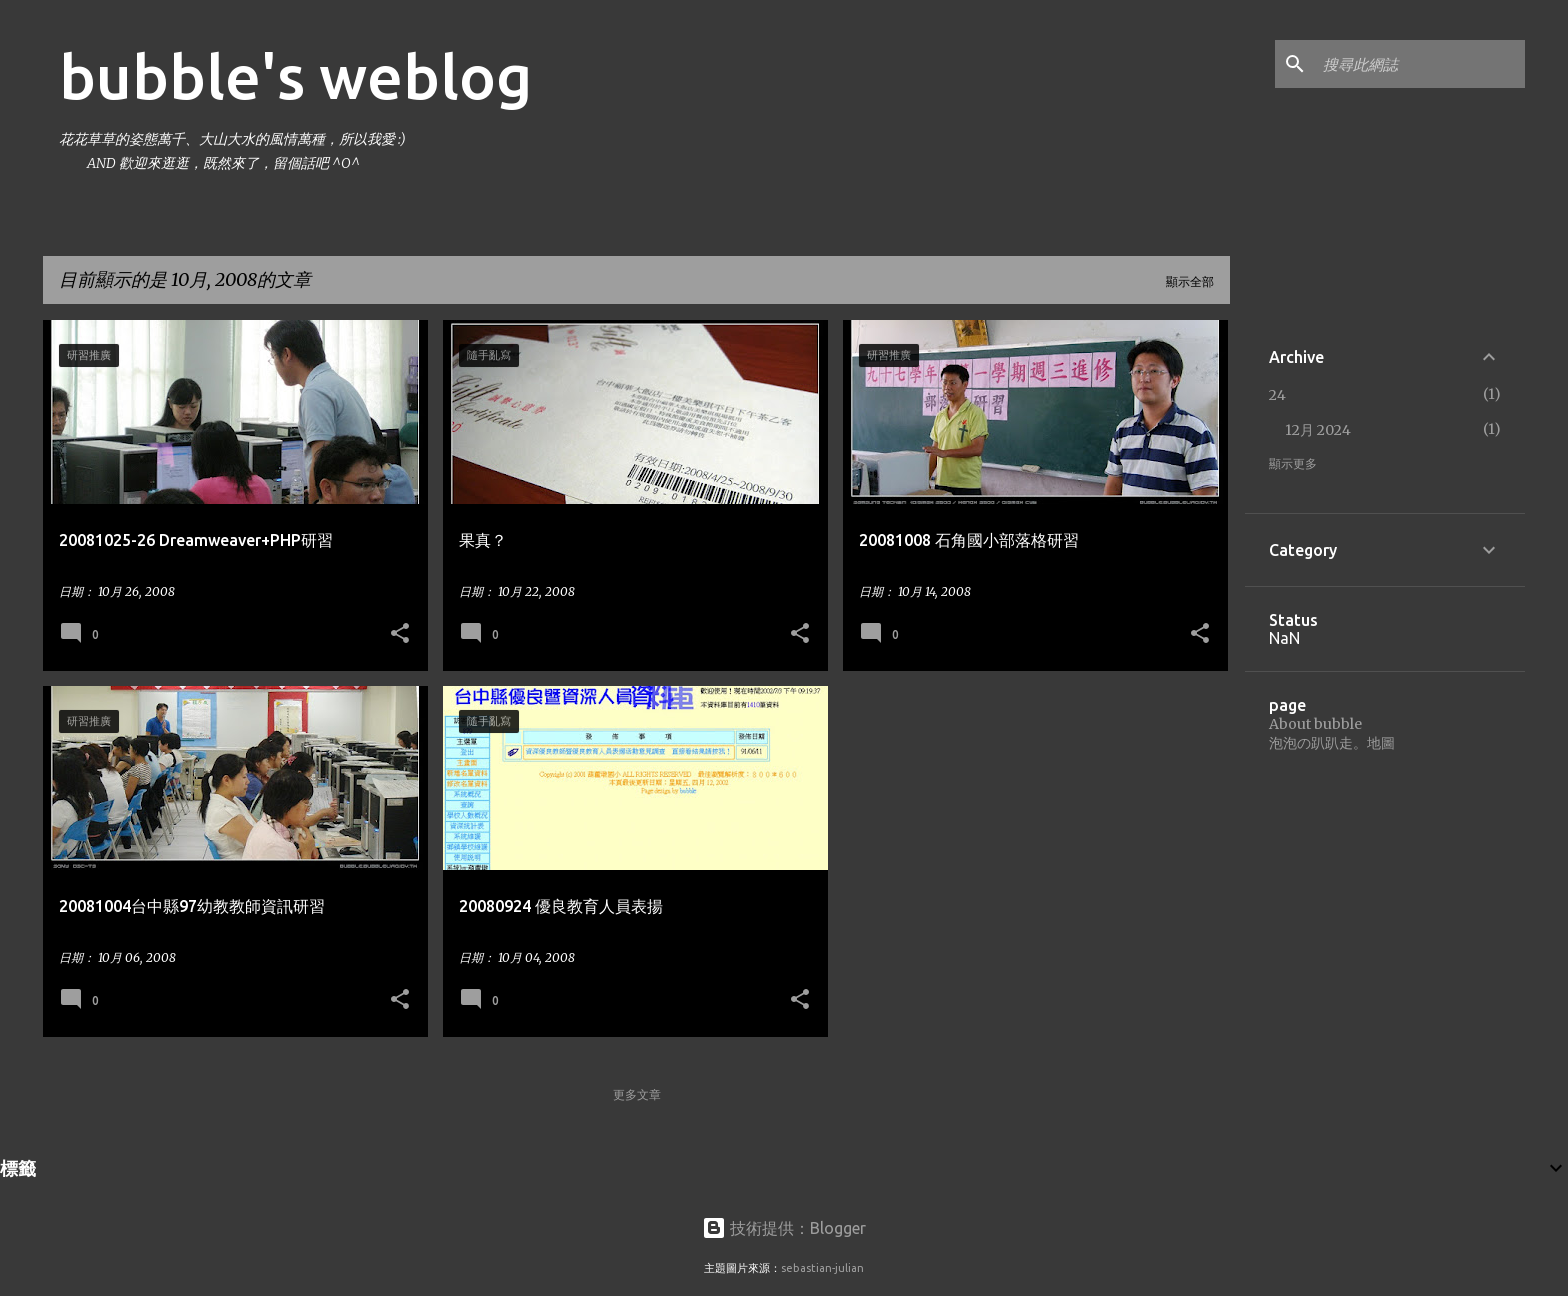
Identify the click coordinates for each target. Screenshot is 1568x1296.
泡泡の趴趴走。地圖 (1332, 743)
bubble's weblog (295, 76)
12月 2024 (1318, 430)
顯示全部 (1190, 281)
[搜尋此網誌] (1420, 64)
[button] (400, 634)
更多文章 (637, 1094)
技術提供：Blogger (784, 1228)
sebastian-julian (822, 1268)
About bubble (1315, 724)
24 (1277, 395)
